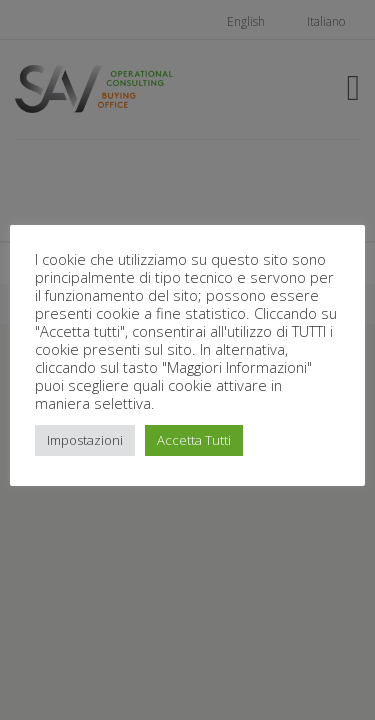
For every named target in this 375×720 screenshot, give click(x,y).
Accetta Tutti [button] (194, 440)
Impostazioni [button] (85, 440)
